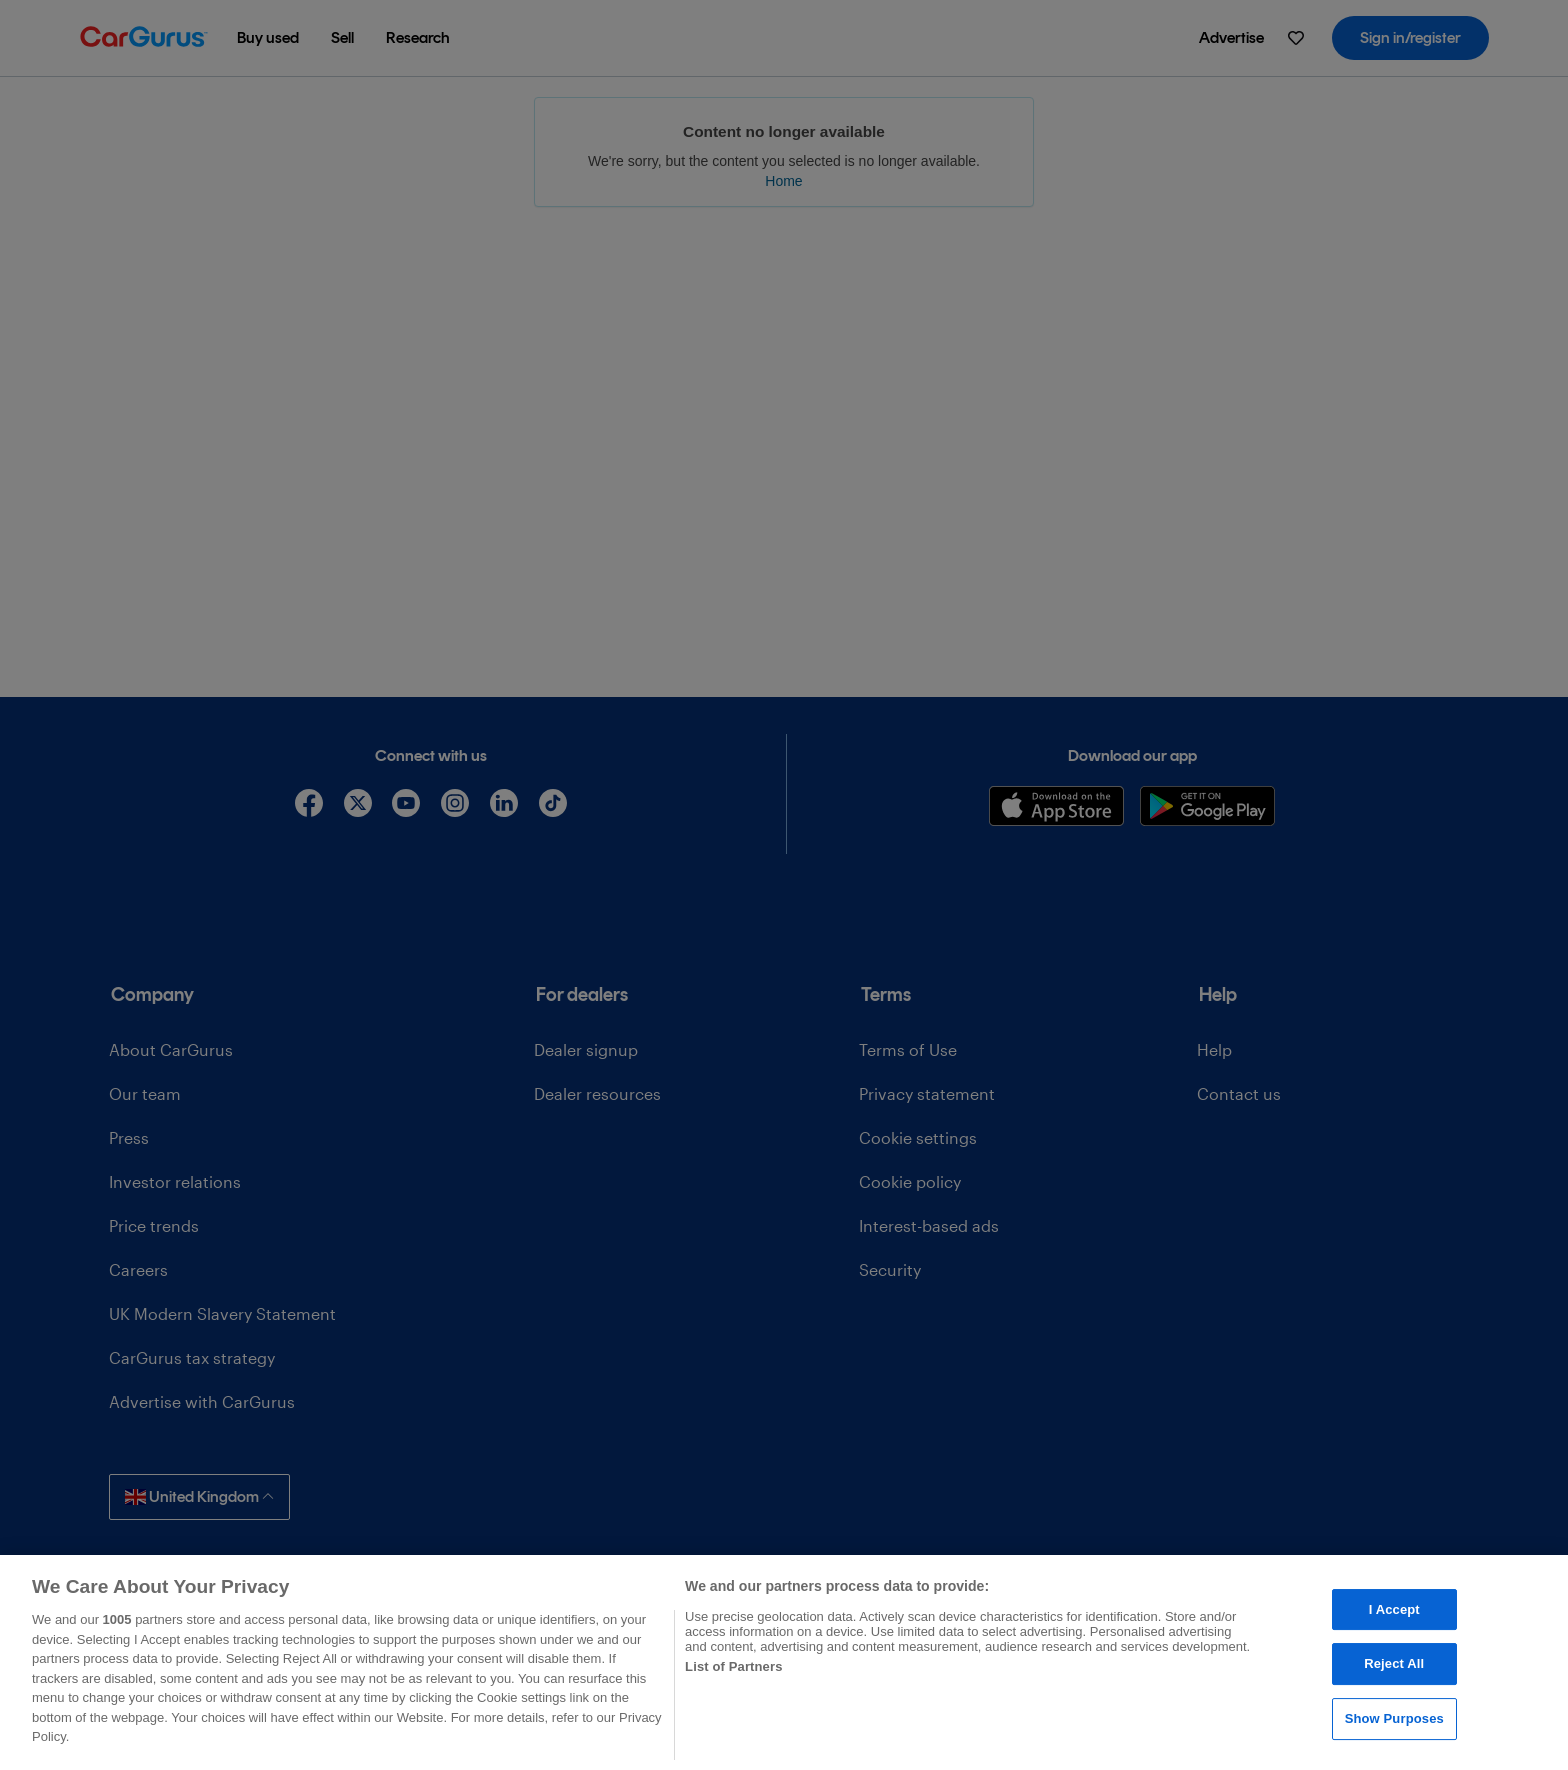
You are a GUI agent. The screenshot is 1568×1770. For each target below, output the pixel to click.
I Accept (1394, 1609)
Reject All (1394, 1663)
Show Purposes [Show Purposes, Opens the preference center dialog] (1394, 1718)
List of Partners (733, 1666)
